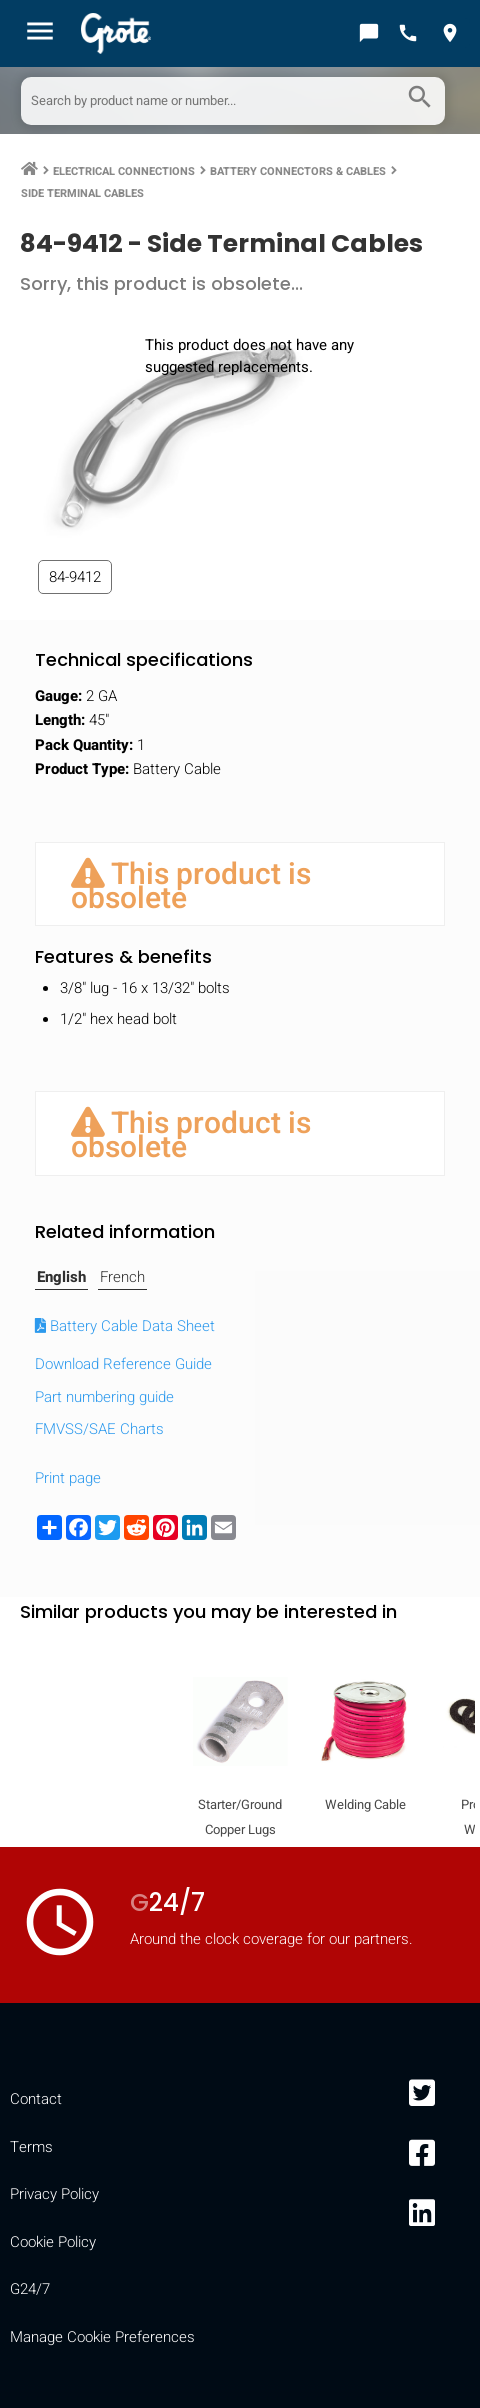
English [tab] (61, 1277)
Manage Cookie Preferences (102, 2337)
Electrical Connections (124, 171)
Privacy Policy (54, 2194)
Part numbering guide (104, 1397)
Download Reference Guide (123, 1364)
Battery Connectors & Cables (298, 171)
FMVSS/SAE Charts (99, 1429)
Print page (68, 1478)
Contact (36, 2099)
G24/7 (30, 2289)
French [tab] (122, 1277)
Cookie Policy (53, 2242)
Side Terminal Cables (82, 193)
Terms (31, 2147)
